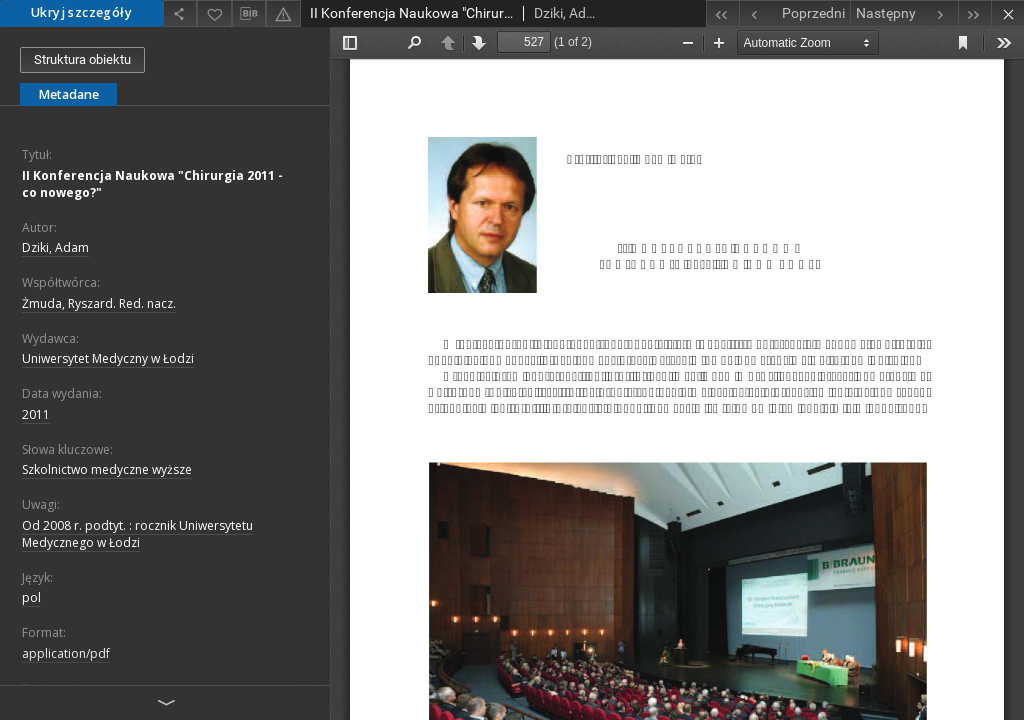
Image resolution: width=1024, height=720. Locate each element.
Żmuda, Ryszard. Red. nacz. (99, 303)
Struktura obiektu (82, 59)
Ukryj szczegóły (81, 12)
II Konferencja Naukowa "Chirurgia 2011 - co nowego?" (152, 184)
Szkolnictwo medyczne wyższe (107, 469)
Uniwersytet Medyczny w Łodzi (108, 358)
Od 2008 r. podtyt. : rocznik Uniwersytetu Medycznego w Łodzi (137, 534)
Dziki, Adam (55, 247)
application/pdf (66, 653)
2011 (36, 414)
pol (31, 597)
